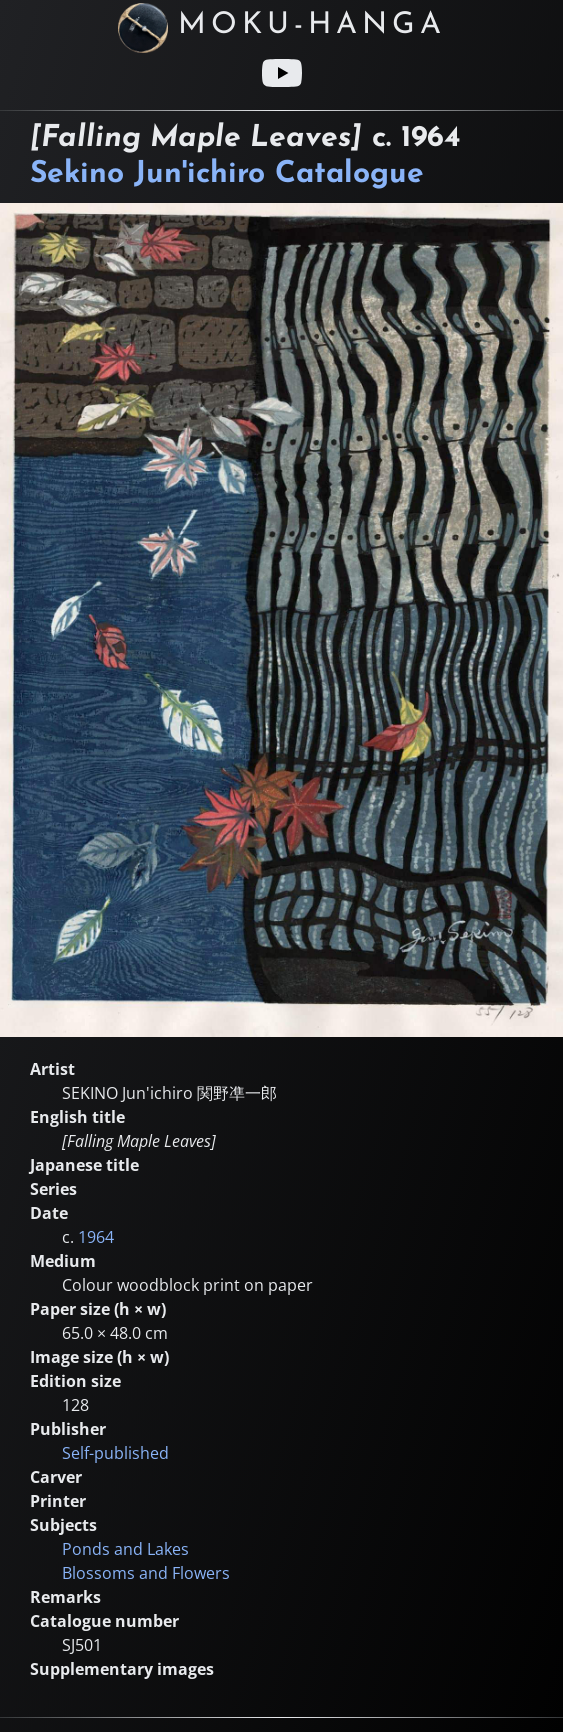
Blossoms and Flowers (146, 1573)
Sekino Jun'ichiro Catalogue (227, 174)
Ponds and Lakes (125, 1549)
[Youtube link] (282, 73)
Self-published (115, 1453)
